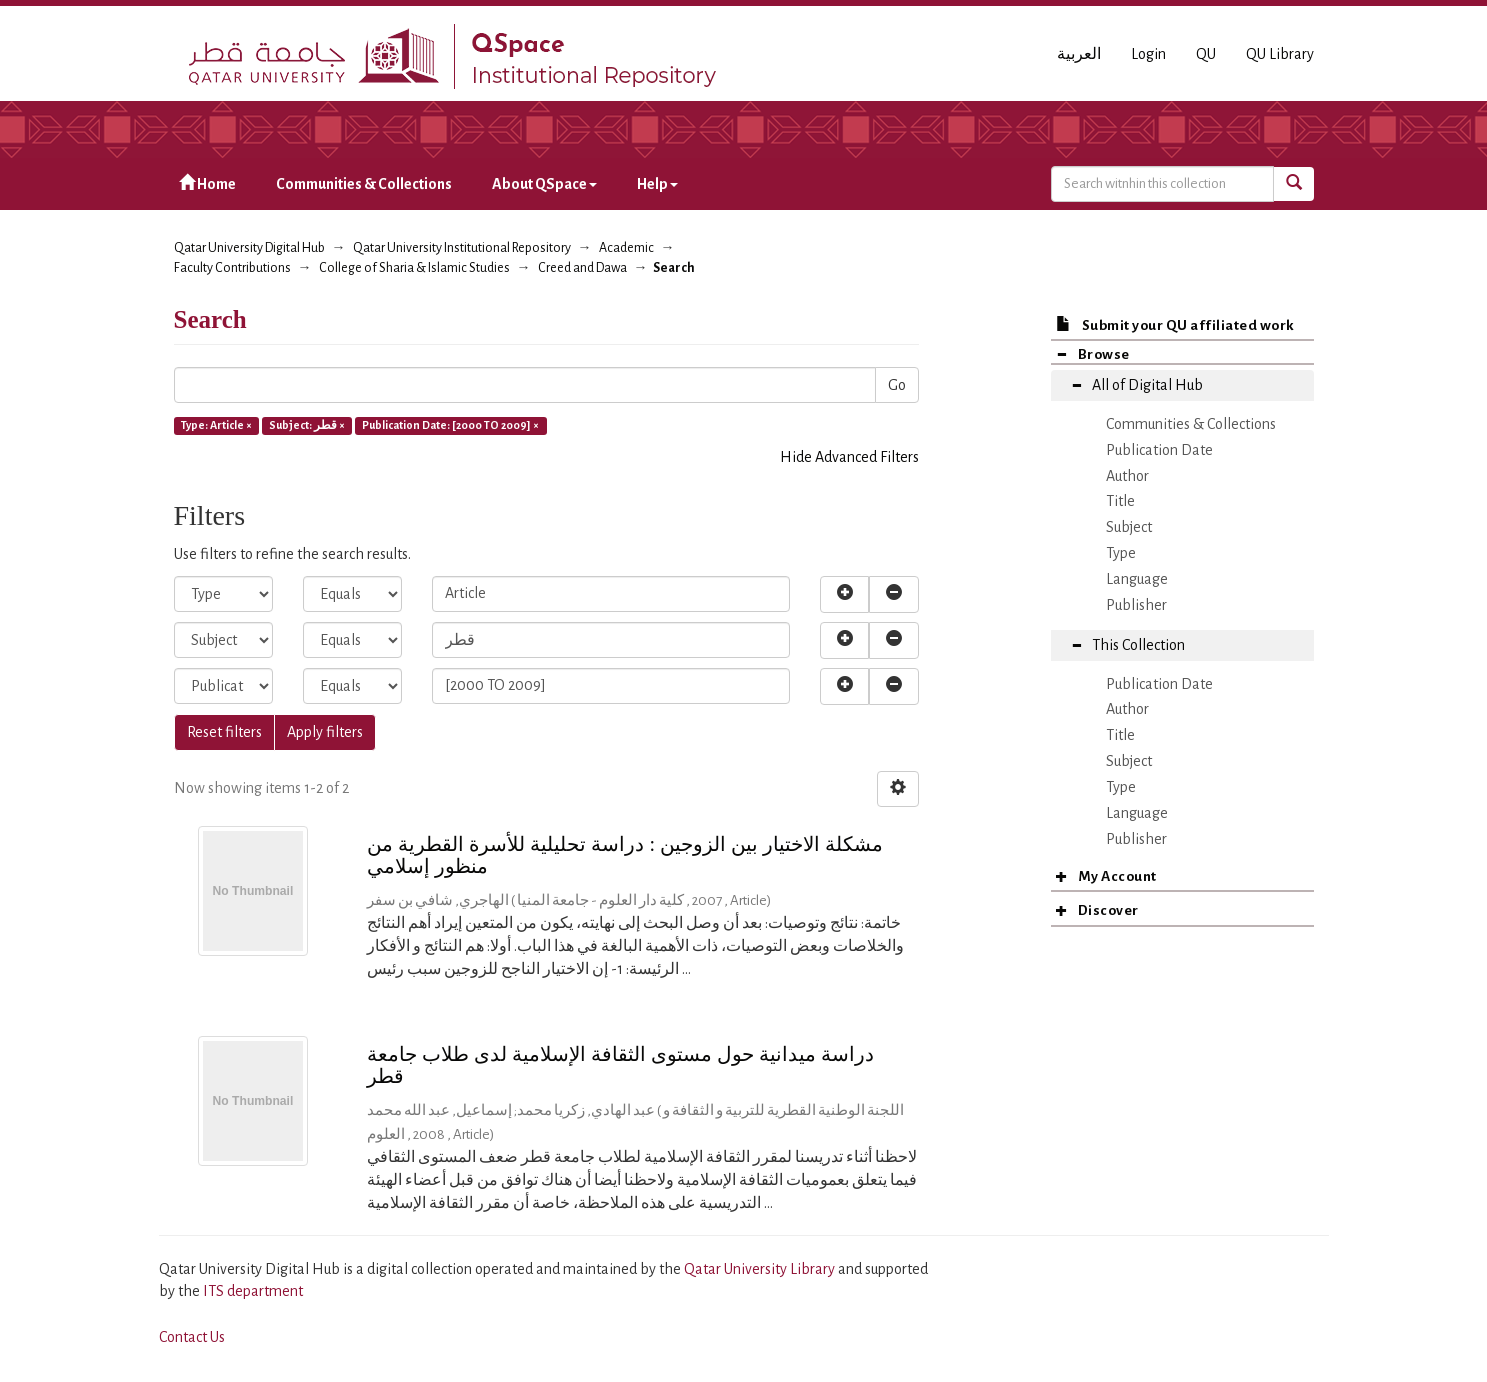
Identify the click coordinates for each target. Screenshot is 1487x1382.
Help (657, 184)
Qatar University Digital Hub (249, 248)
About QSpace (544, 184)
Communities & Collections (364, 184)
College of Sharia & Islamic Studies (414, 268)
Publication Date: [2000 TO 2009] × (450, 425)
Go (897, 385)
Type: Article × (216, 425)
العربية (1079, 54)
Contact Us (192, 1337)
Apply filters (325, 732)
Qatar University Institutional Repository (462, 248)
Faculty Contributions (232, 268)
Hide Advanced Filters (849, 457)
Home (207, 183)
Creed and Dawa (582, 268)
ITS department (253, 1291)
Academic (626, 248)
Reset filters (224, 732)
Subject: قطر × (307, 425)
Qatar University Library (761, 1269)
